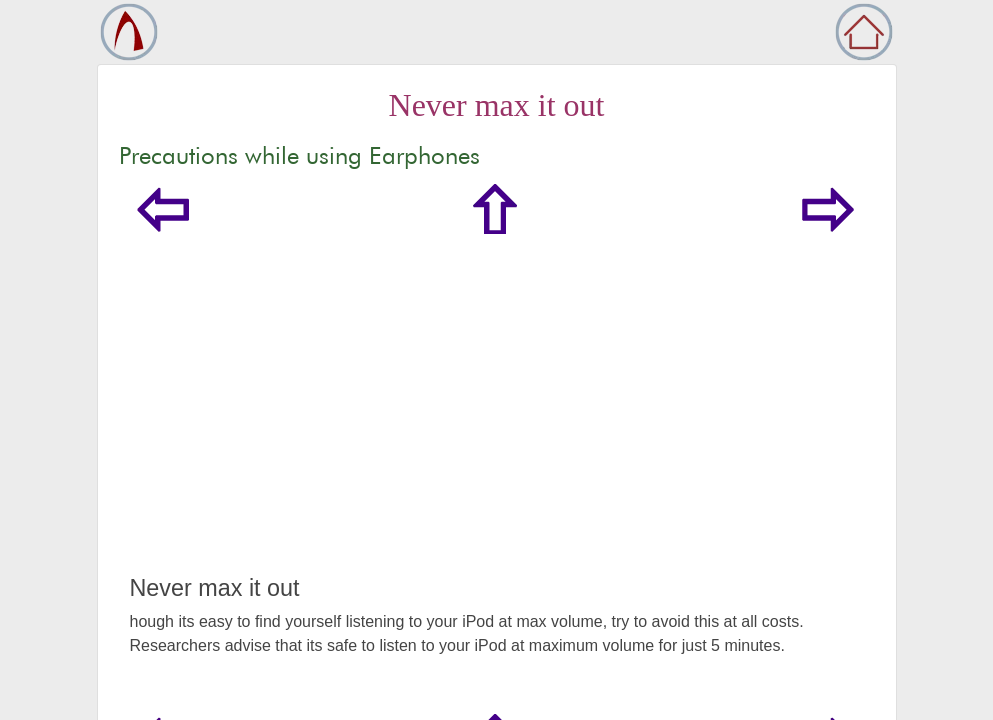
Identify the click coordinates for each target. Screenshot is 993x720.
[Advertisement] (497, 424)
